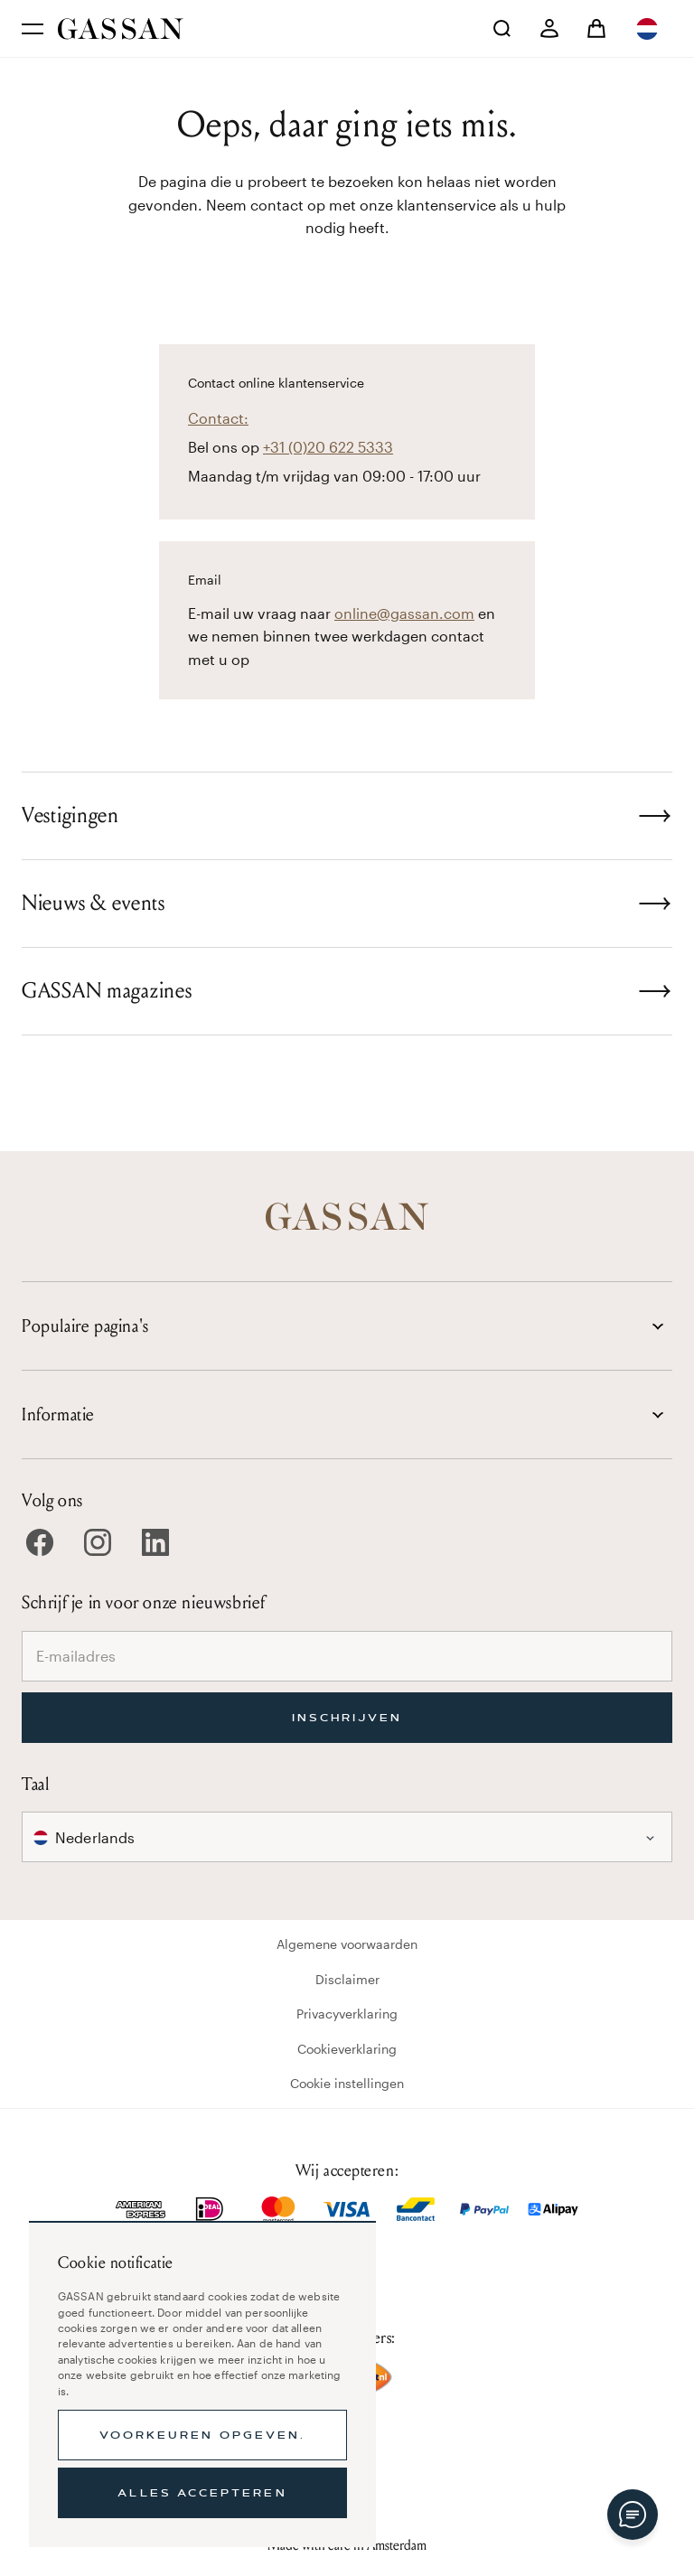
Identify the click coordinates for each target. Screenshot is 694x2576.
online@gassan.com (404, 613)
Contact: (218, 417)
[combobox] (648, 29)
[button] (648, 29)
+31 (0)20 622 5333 (328, 446)
